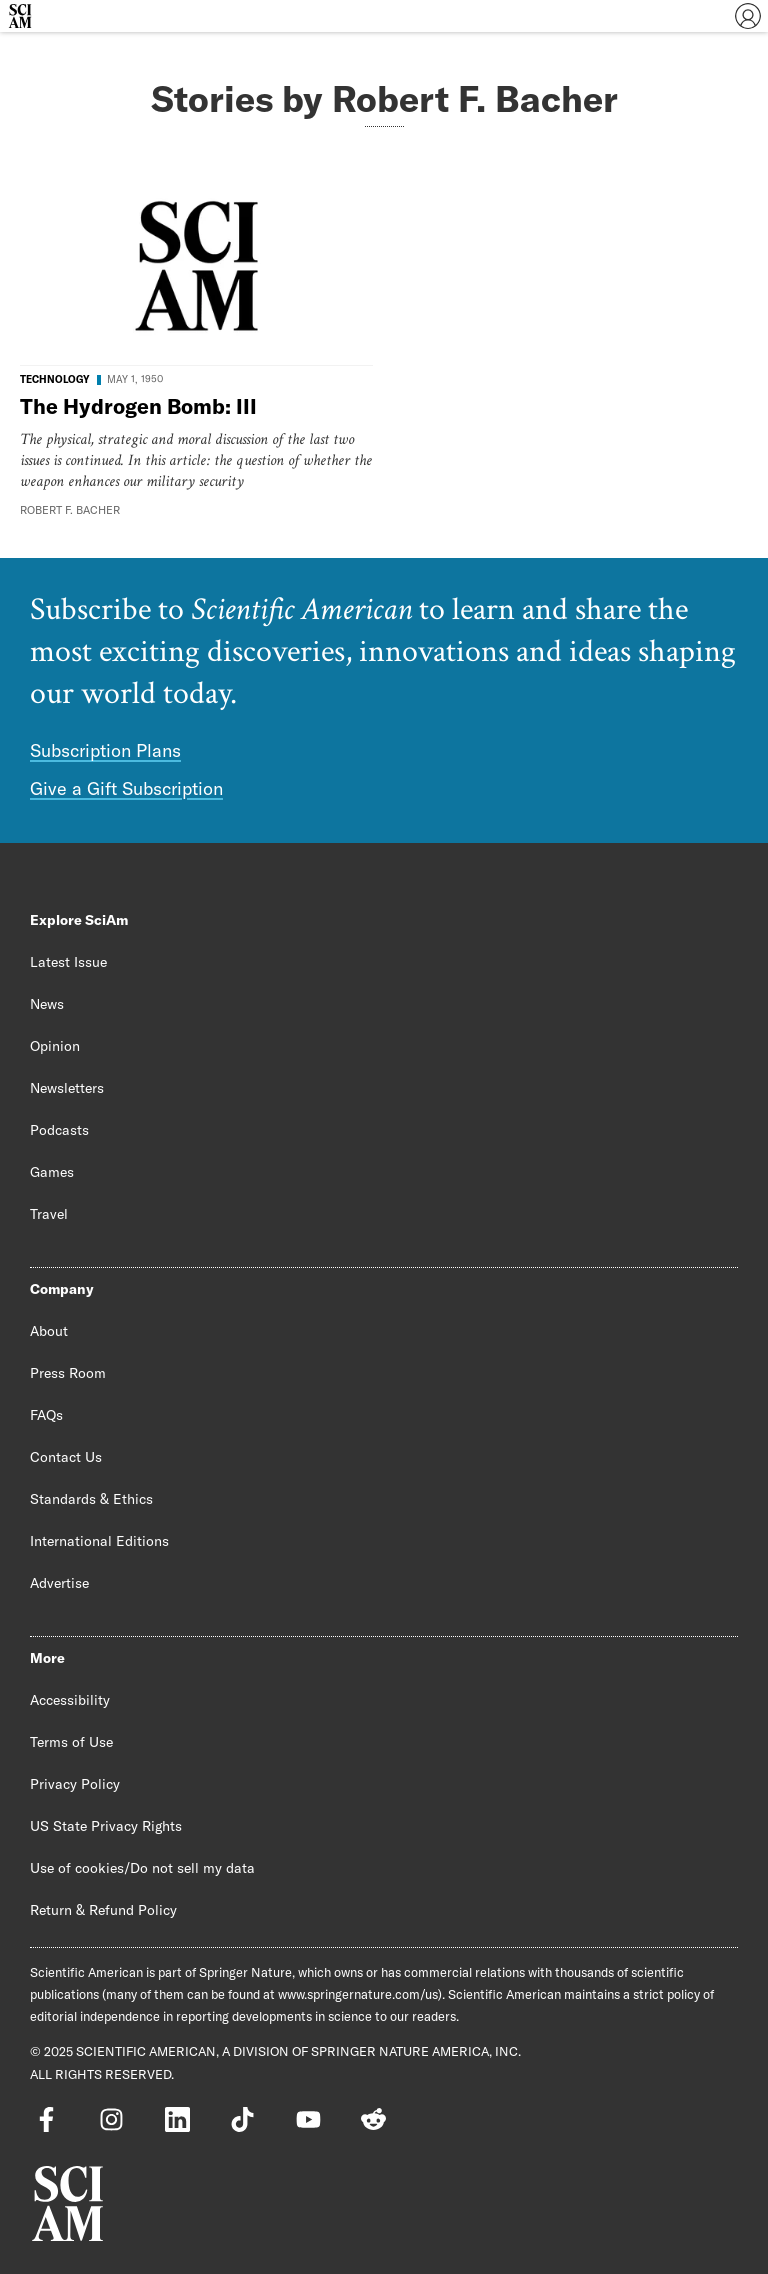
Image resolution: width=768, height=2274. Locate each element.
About (49, 1331)
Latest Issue (68, 962)
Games (52, 1172)
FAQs (46, 1415)
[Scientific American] (20, 16)
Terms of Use (71, 1742)
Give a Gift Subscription (126, 788)
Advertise (59, 1583)
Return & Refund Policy (103, 1910)
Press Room (68, 1373)
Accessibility (70, 1700)
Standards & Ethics (91, 1499)
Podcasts (59, 1130)
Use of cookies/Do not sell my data (142, 1868)
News (47, 1004)
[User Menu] (748, 16)
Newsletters (67, 1088)
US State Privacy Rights (106, 1826)
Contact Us (66, 1457)
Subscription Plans (105, 750)
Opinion (55, 1046)
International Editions (99, 1541)
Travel (49, 1214)
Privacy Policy (75, 1784)
